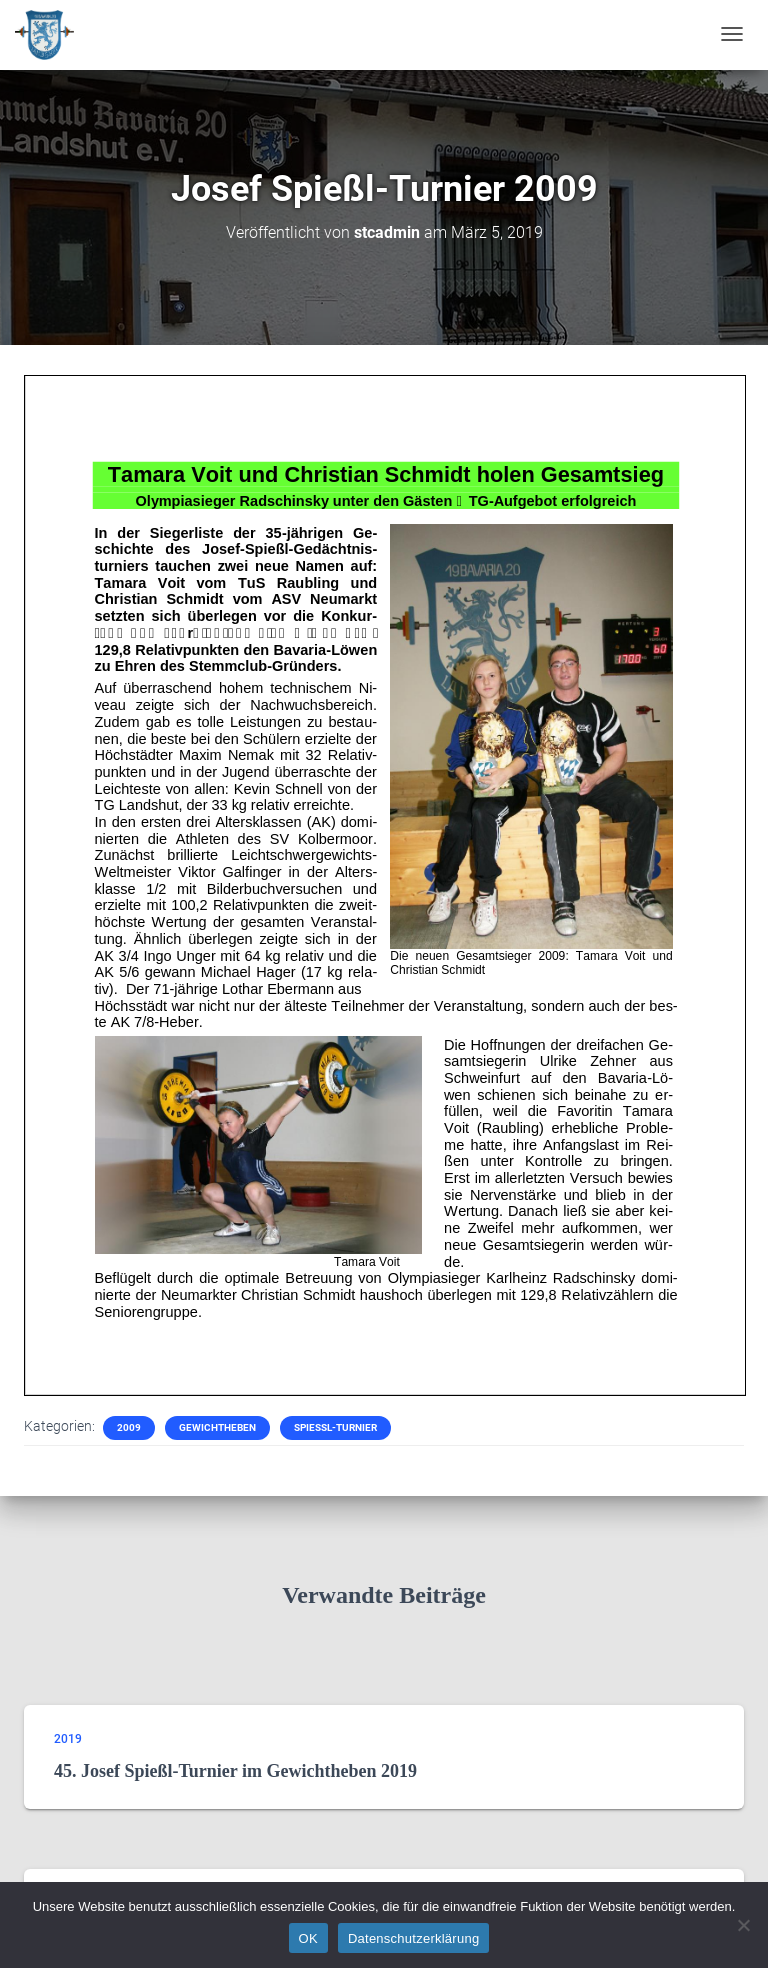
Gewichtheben (217, 1427)
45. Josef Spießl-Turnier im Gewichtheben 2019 (235, 1771)
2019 (68, 1739)
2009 (129, 1427)
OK (308, 1938)
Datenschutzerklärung (413, 1938)
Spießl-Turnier (335, 1427)
